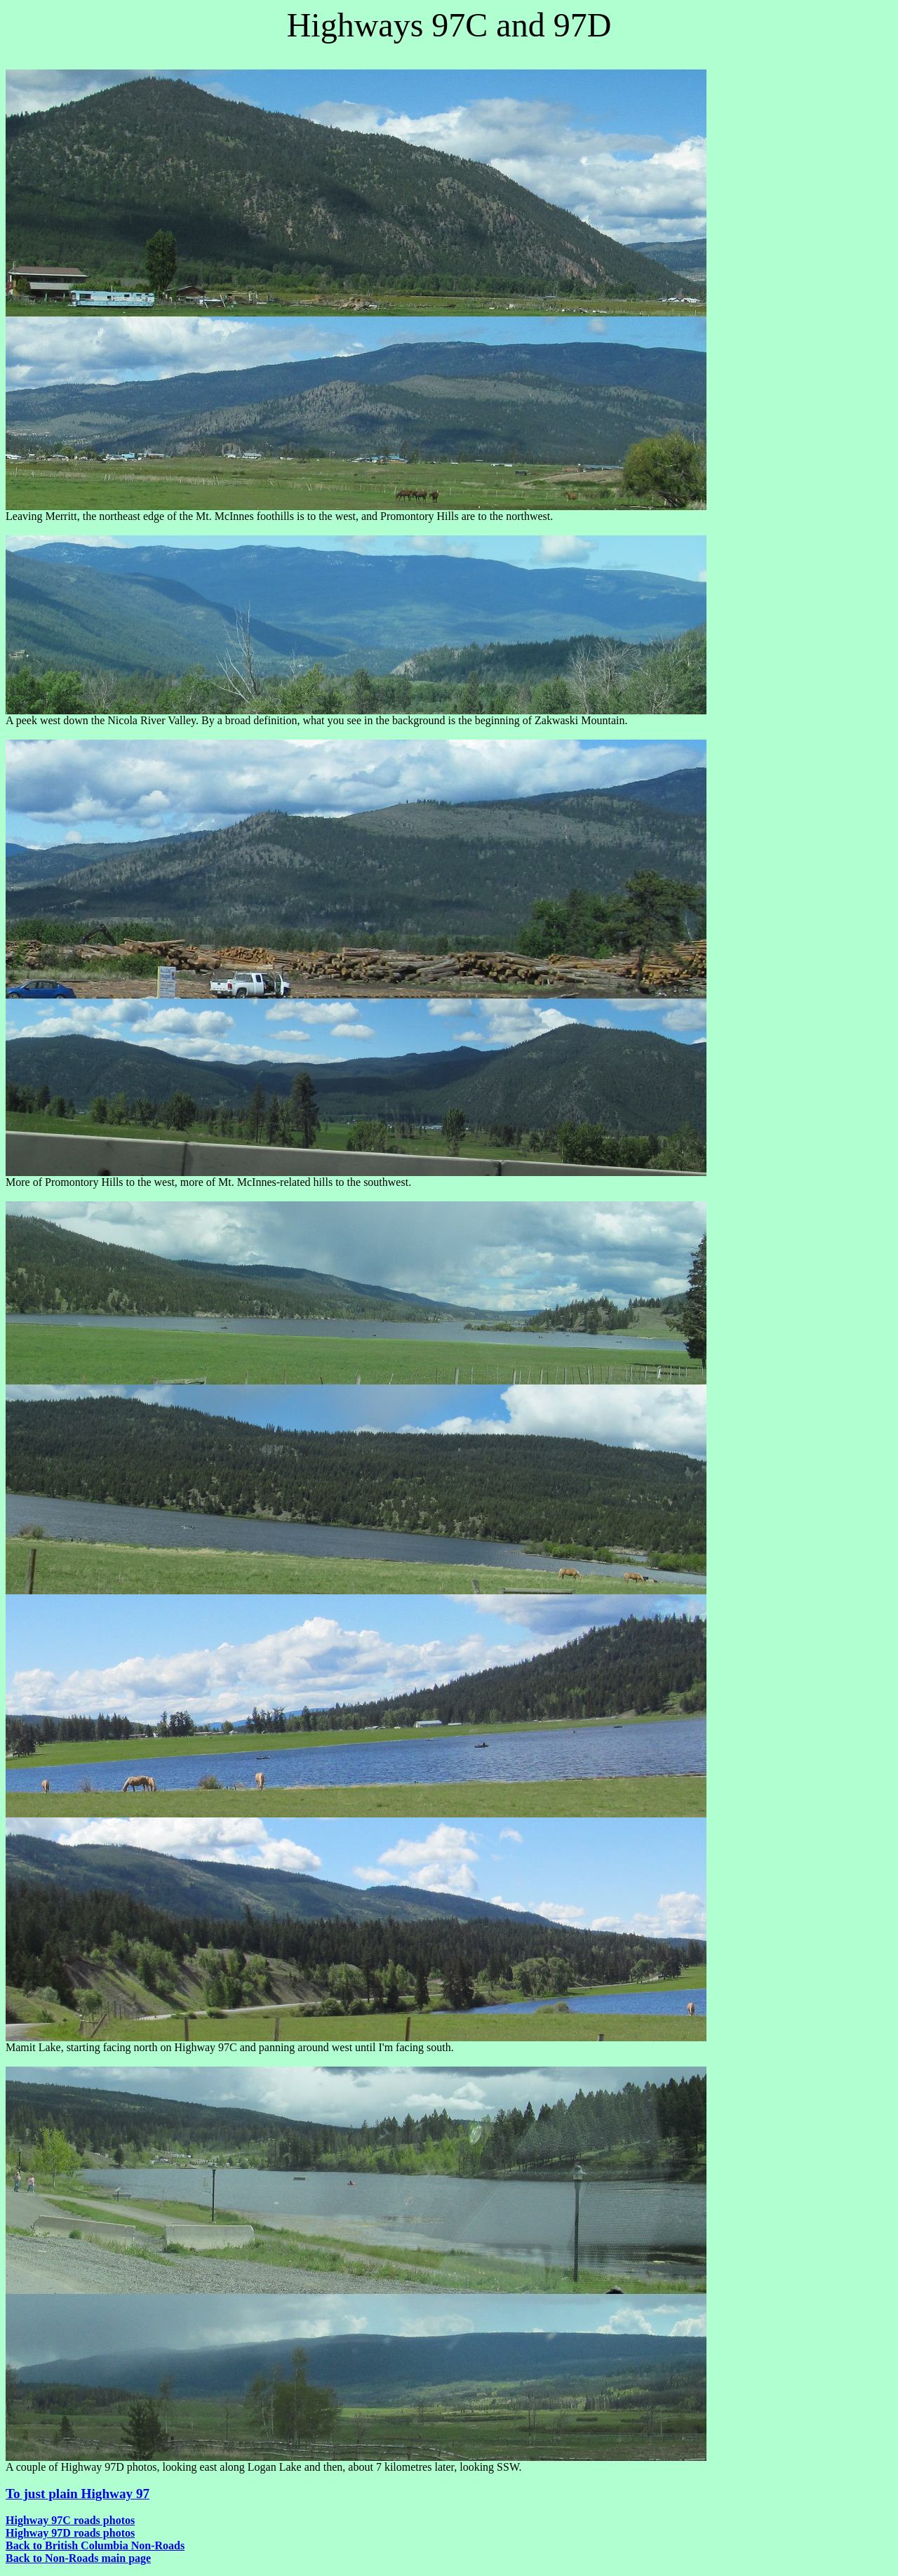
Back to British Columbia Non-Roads (95, 2545)
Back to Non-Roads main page (78, 2558)
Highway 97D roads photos (70, 2533)
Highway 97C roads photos (70, 2520)
